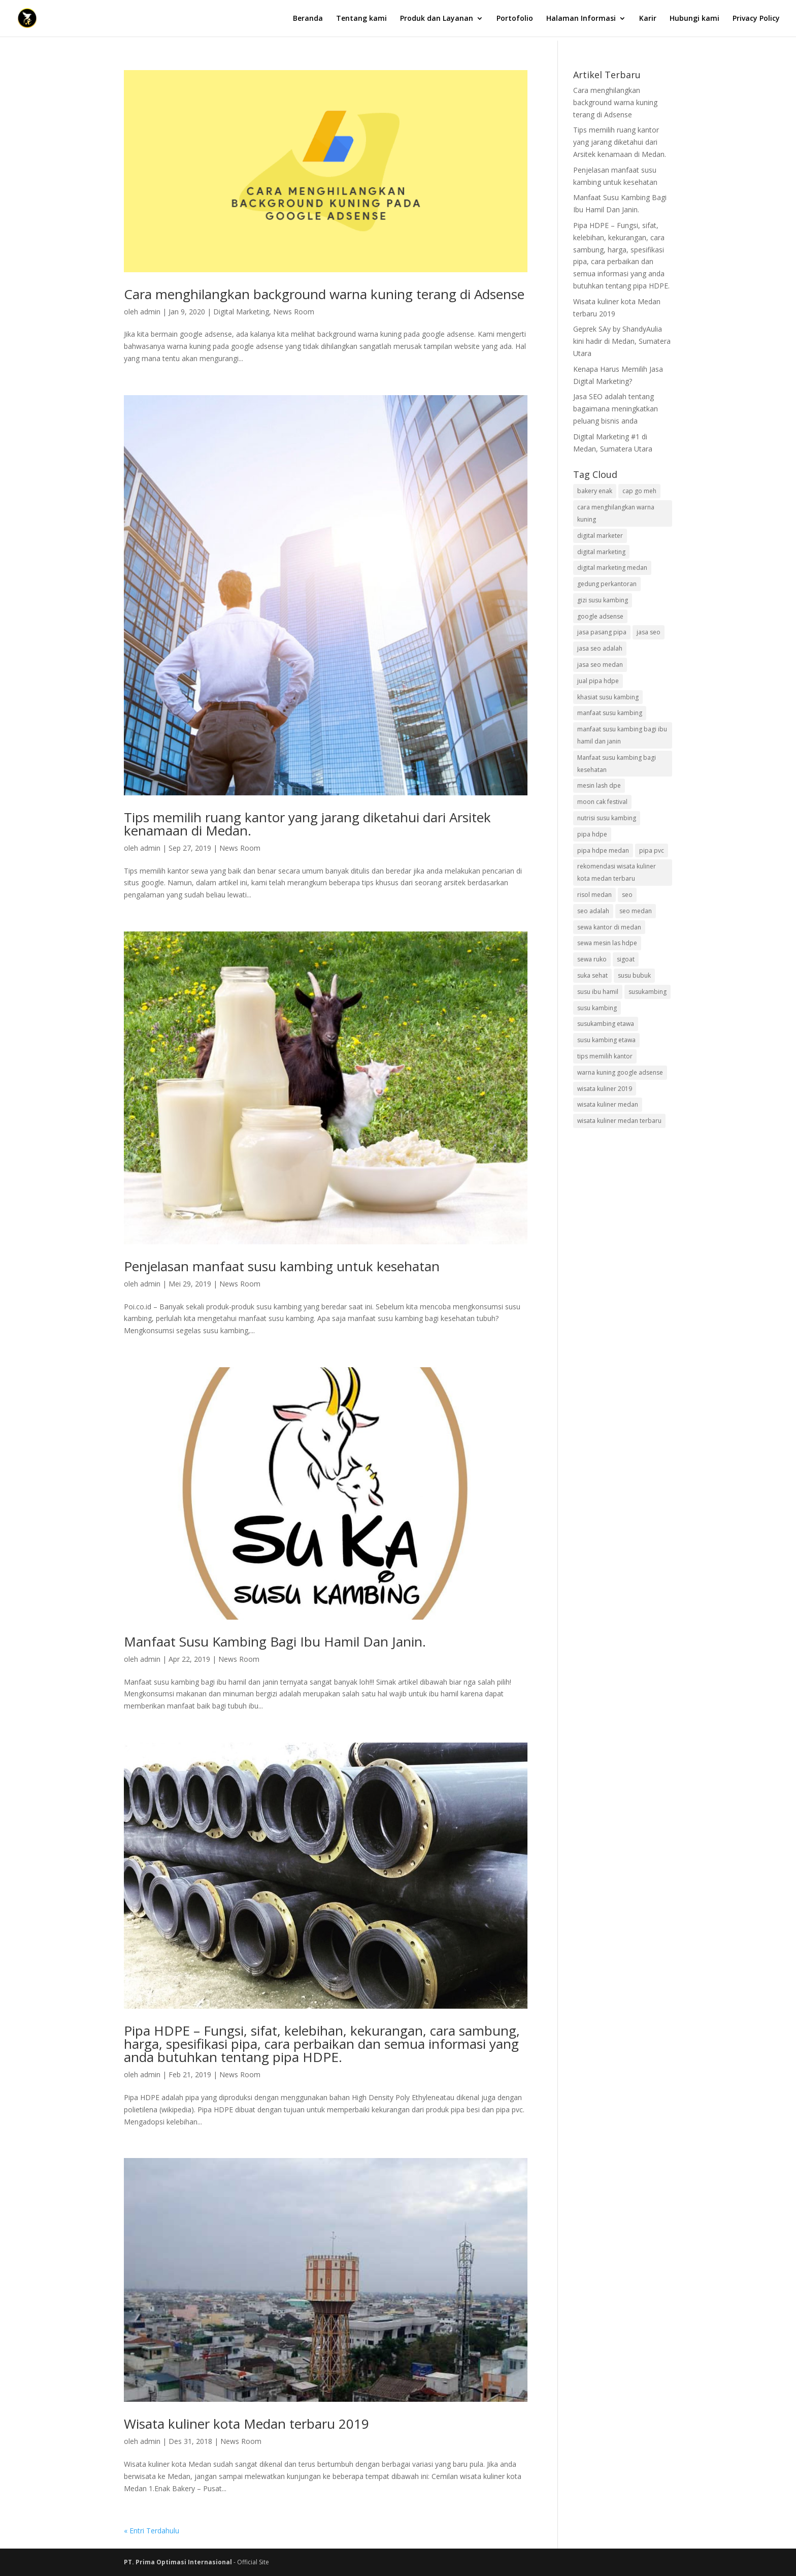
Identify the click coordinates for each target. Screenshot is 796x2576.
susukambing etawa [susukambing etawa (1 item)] (605, 1023)
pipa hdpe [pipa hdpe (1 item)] (592, 834)
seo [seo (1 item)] (627, 894)
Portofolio (514, 19)
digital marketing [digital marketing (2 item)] (601, 552)
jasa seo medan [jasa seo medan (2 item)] (600, 664)
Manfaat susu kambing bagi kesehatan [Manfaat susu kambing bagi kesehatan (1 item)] (616, 763)
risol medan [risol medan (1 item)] (594, 894)
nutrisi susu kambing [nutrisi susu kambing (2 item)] (606, 818)
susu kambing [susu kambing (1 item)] (597, 1008)
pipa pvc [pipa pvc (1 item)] (651, 850)
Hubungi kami (694, 19)
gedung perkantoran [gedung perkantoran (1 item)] (607, 583)
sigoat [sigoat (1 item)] (626, 959)
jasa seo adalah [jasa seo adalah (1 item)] (599, 648)
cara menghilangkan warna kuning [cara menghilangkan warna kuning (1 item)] (615, 513)
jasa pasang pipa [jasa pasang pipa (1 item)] (601, 632)
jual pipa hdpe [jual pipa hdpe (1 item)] (598, 681)
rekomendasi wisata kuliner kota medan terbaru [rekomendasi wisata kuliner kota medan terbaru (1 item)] (616, 872)
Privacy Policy (756, 19)
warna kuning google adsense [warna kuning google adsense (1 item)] (620, 1072)
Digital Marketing (241, 311)
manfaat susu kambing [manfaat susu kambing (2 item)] (609, 713)
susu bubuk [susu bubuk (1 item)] (634, 975)
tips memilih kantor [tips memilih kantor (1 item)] (605, 1056)
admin (150, 311)
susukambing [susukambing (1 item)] (647, 991)
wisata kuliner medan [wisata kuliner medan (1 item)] (607, 1104)
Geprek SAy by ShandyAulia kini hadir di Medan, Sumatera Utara (622, 341)
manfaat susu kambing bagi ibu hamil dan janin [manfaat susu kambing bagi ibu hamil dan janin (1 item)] (622, 735)
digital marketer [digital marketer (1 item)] (600, 535)
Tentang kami (361, 19)
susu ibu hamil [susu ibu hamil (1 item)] (597, 991)
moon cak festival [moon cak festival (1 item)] (602, 801)
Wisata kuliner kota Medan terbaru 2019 (246, 2423)
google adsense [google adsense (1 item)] (600, 616)
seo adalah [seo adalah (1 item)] (593, 911)
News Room (293, 311)
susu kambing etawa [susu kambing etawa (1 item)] (606, 1040)
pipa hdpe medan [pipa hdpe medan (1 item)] (603, 850)
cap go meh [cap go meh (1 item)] (639, 491)
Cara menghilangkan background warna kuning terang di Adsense (324, 294)
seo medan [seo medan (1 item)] (635, 911)
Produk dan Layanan (436, 19)
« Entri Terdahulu (151, 2530)
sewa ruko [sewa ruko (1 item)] (592, 959)
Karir (647, 19)
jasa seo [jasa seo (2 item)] (648, 632)
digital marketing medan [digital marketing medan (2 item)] (612, 567)
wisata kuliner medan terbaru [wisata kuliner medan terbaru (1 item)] (619, 1120)
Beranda (308, 19)
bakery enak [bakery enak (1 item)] (594, 491)
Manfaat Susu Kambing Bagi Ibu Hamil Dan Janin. (275, 1641)
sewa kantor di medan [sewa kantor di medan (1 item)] (609, 927)
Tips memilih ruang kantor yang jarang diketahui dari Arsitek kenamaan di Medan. (307, 824)
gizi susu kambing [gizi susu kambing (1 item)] (602, 600)
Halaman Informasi (581, 19)
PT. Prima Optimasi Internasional (179, 2562)
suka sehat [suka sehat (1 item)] (592, 975)
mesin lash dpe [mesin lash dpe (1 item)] (599, 785)
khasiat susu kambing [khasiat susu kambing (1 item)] (608, 697)
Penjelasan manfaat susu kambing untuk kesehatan (282, 1266)
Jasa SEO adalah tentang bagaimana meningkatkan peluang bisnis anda (615, 409)
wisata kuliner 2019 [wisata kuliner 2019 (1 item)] (604, 1088)
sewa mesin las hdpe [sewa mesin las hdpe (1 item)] (607, 943)
